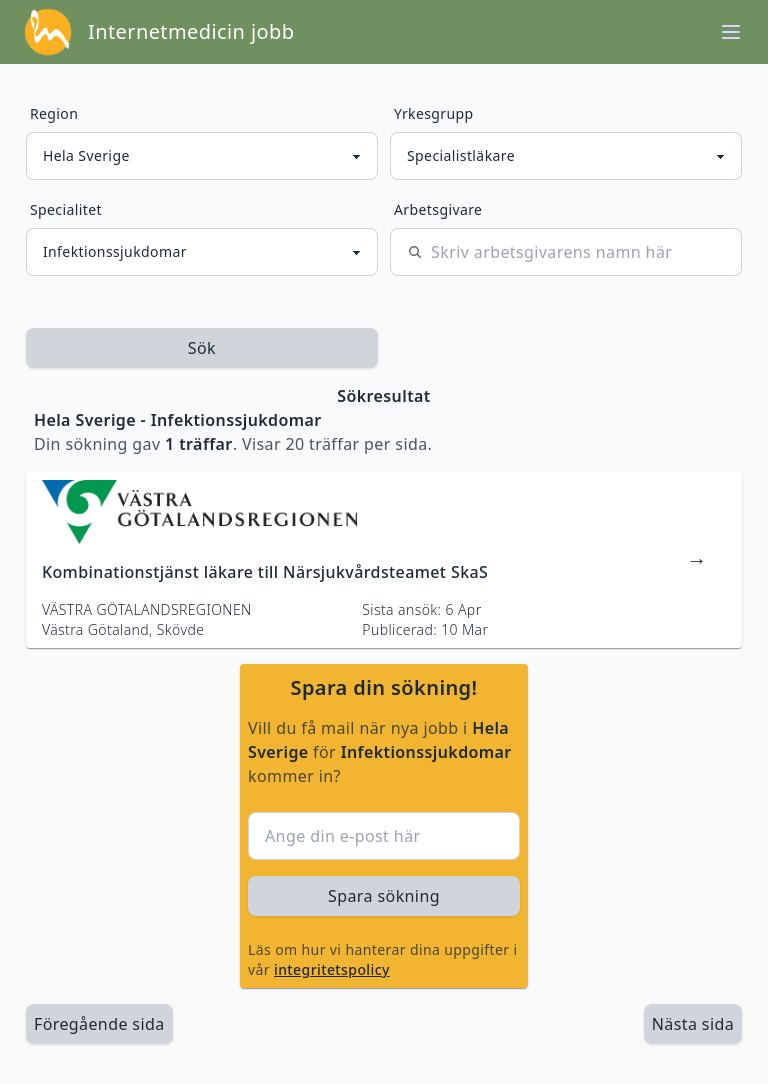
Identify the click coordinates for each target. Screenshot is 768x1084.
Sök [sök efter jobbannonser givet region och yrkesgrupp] (202, 348)
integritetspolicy (332, 969)
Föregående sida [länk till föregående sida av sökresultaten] (99, 1024)
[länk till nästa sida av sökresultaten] (693, 1024)
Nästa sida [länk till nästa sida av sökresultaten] (693, 1024)
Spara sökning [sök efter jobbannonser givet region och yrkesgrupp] (384, 896)
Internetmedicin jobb (191, 31)
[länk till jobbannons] (384, 560)
